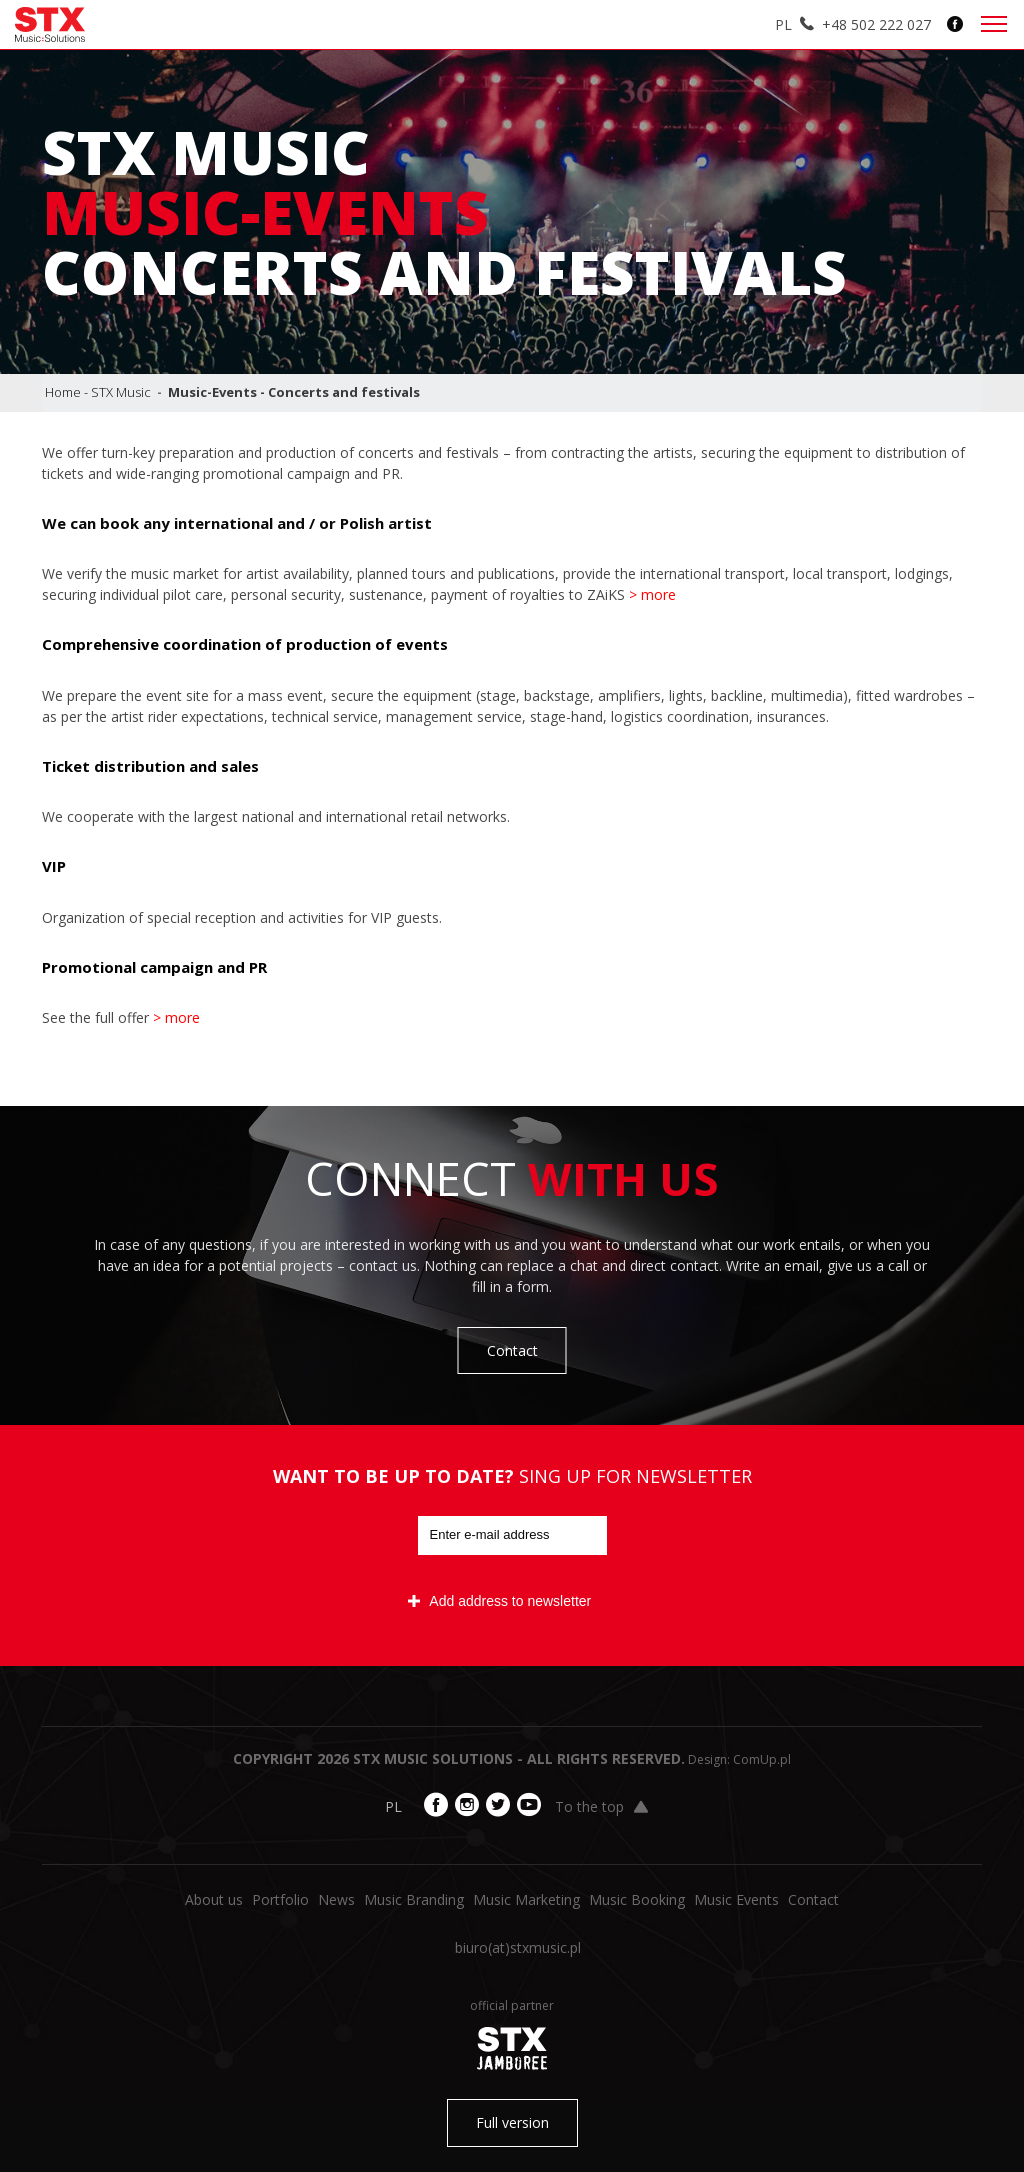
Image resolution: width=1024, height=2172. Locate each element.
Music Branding (414, 1899)
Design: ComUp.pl (739, 1759)
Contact (512, 1350)
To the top (601, 1806)
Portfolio (280, 1899)
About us (214, 1899)
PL (783, 24)
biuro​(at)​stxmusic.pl (518, 1947)
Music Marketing (526, 1899)
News (336, 1899)
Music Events (736, 1899)
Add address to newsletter (499, 1601)
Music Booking (637, 1899)
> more (652, 594)
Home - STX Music (98, 392)
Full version (512, 2122)
